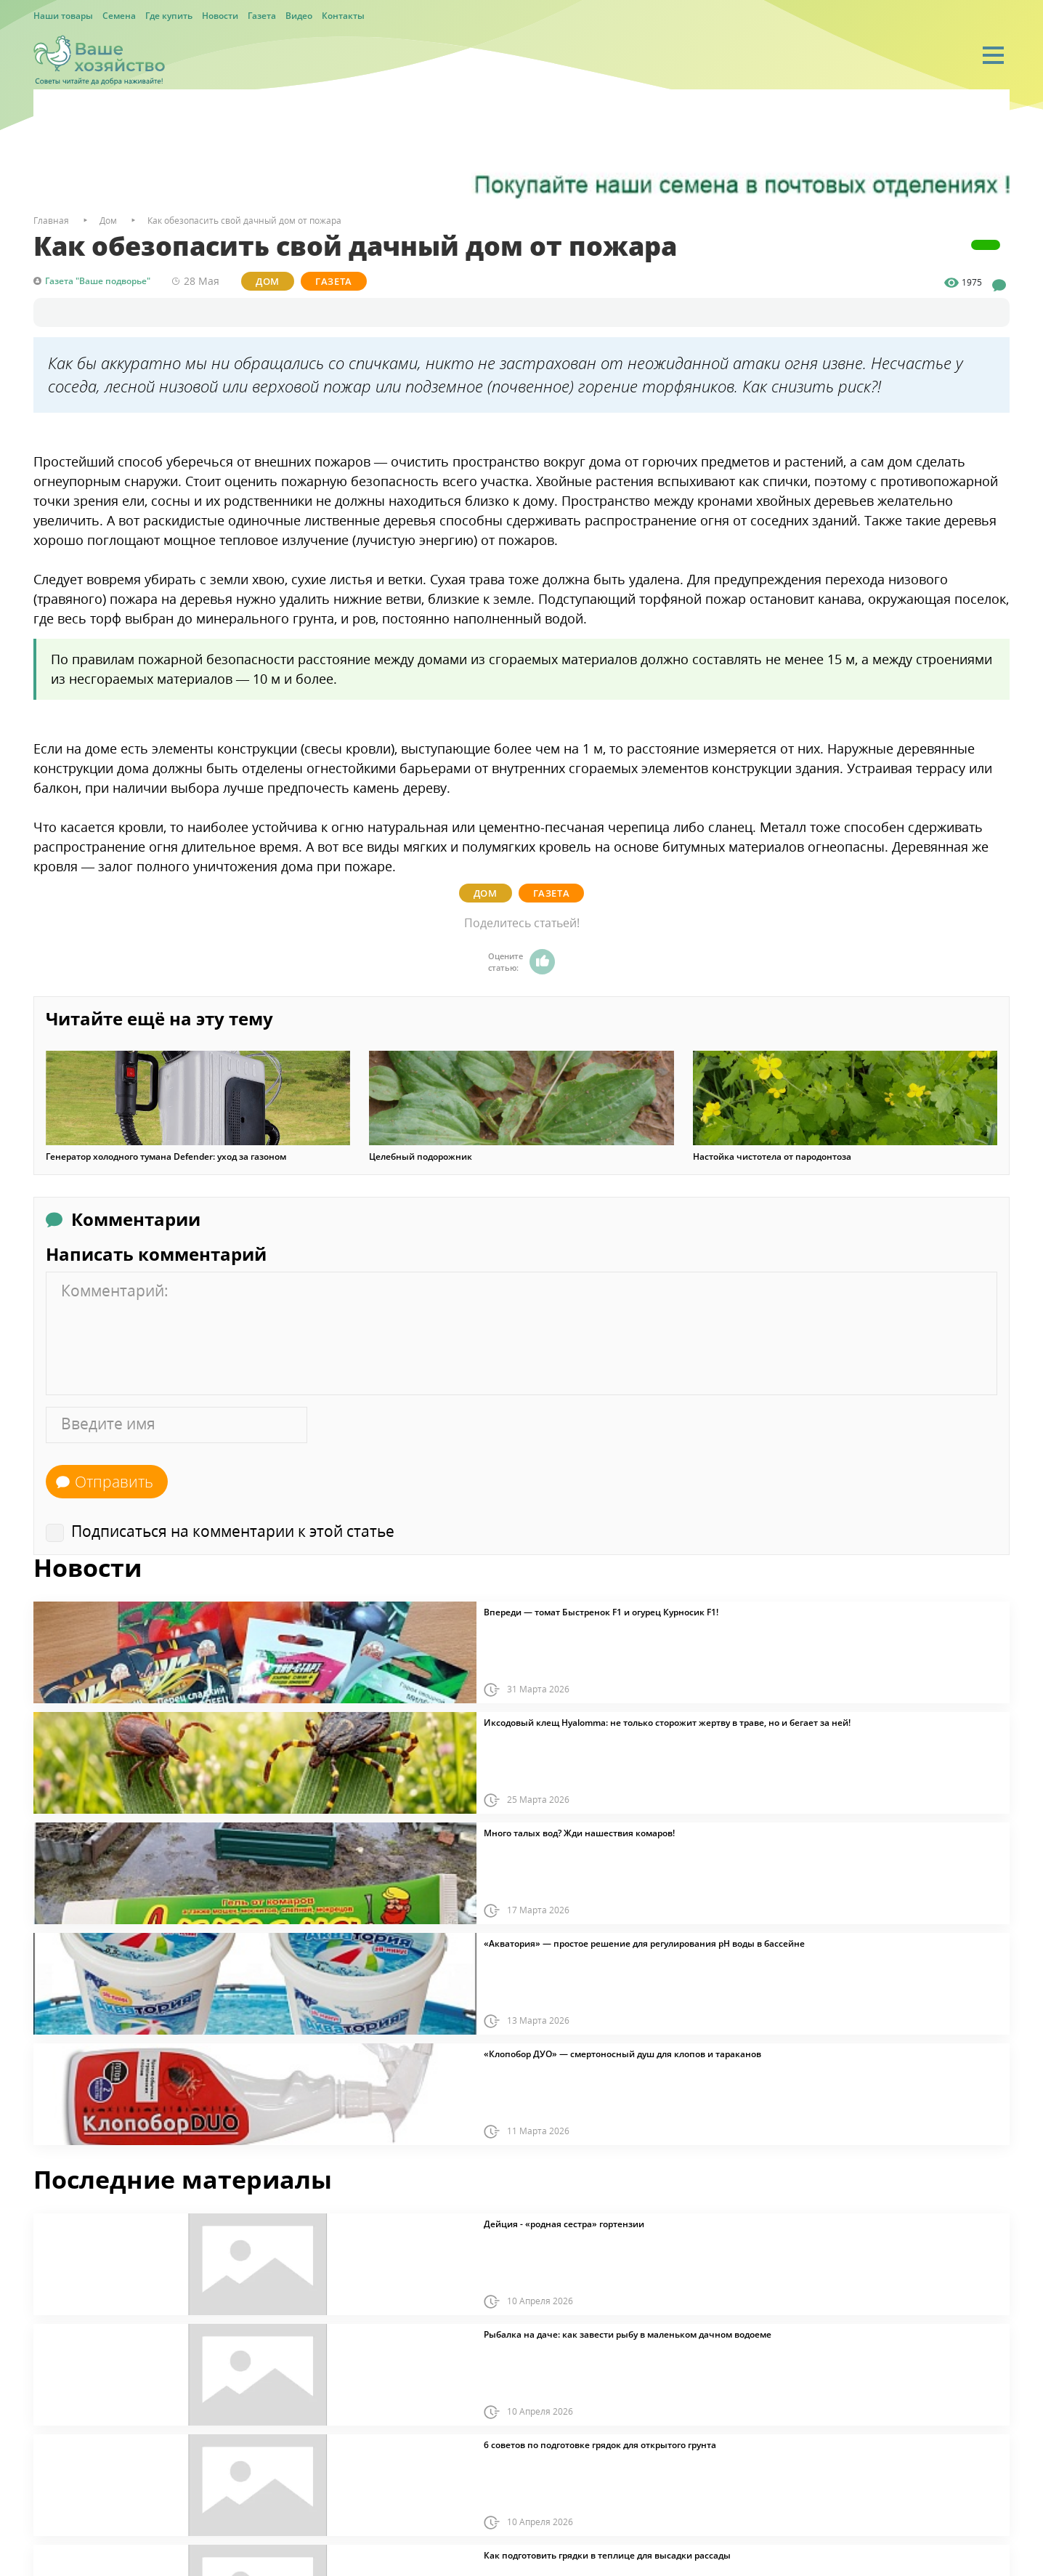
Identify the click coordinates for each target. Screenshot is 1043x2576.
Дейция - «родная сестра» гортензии (564, 2224)
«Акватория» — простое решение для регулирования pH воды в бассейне (644, 1944)
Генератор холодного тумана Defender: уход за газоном (166, 1157)
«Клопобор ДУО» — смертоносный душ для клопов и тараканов (622, 2054)
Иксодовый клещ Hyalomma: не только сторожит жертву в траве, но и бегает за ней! (667, 1723)
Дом (268, 281)
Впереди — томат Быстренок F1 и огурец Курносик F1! (601, 1612)
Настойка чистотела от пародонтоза (772, 1157)
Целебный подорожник (420, 1157)
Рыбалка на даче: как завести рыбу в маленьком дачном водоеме (627, 2335)
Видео (298, 15)
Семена (119, 15)
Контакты (343, 15)
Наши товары (63, 15)
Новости (220, 15)
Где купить (168, 15)
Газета (262, 15)
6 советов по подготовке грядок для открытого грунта (600, 2445)
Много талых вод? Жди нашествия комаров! (579, 1833)
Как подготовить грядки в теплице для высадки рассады (607, 2556)
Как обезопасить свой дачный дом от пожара (244, 220)
